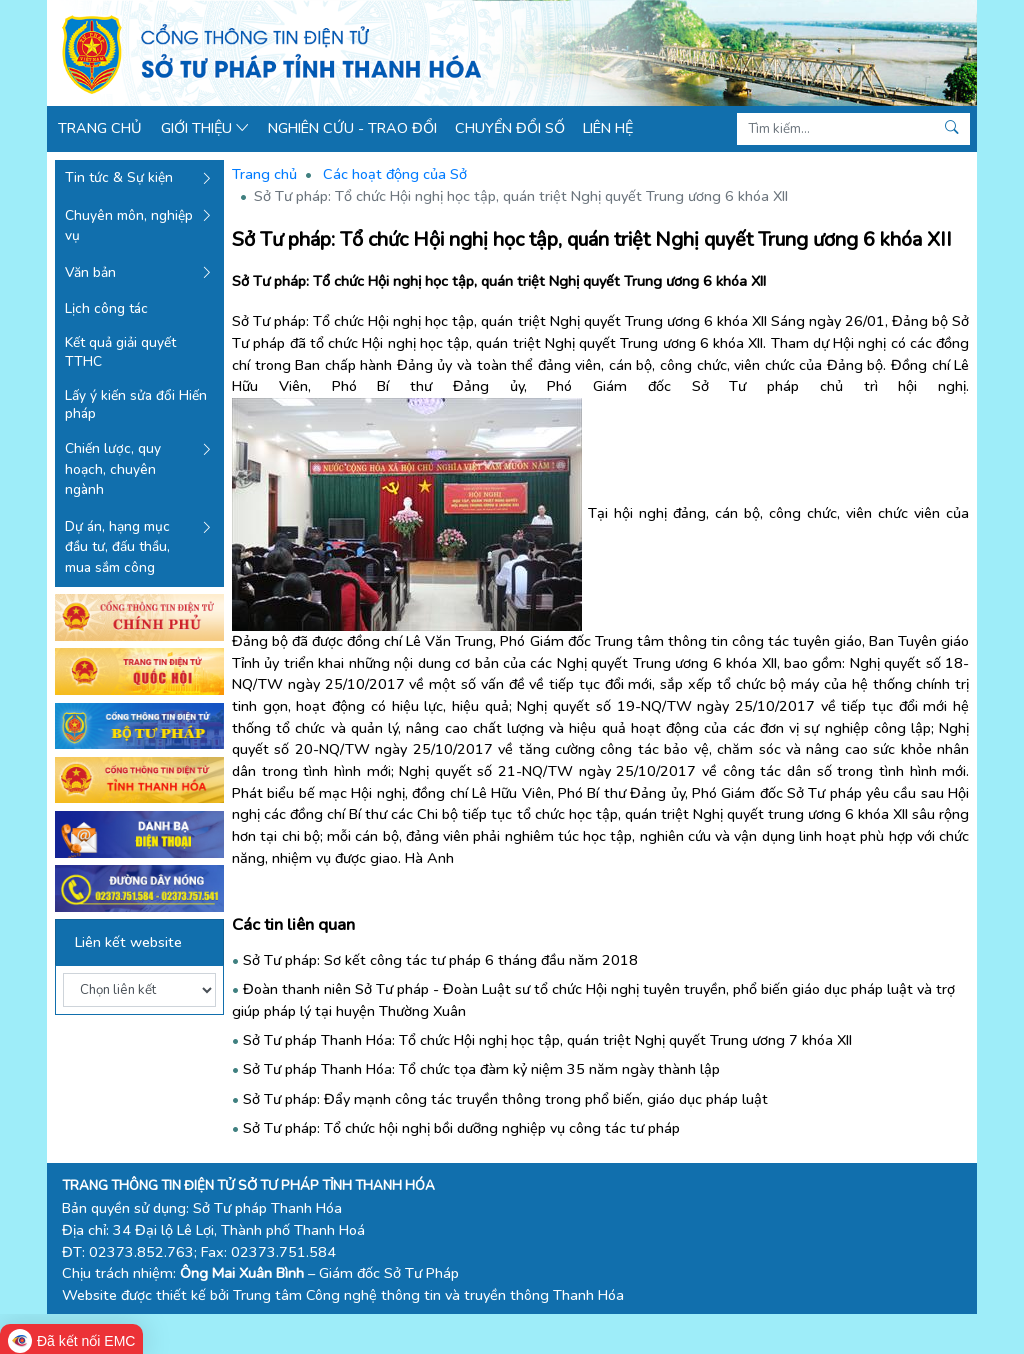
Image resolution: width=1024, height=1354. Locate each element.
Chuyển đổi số (510, 128)
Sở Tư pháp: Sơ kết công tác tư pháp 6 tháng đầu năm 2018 (440, 960)
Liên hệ (608, 128)
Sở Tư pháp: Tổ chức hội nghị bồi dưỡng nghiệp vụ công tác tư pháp (461, 1128)
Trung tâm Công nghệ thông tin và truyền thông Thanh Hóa (428, 1295)
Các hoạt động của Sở (395, 174)
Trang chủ (100, 128)
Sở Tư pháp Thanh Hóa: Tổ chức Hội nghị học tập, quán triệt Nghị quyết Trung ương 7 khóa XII (547, 1040)
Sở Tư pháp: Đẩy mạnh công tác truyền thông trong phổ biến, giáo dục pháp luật (505, 1099)
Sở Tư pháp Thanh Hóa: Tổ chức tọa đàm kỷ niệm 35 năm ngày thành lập (481, 1069)
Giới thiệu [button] (205, 128)
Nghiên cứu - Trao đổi (352, 128)
